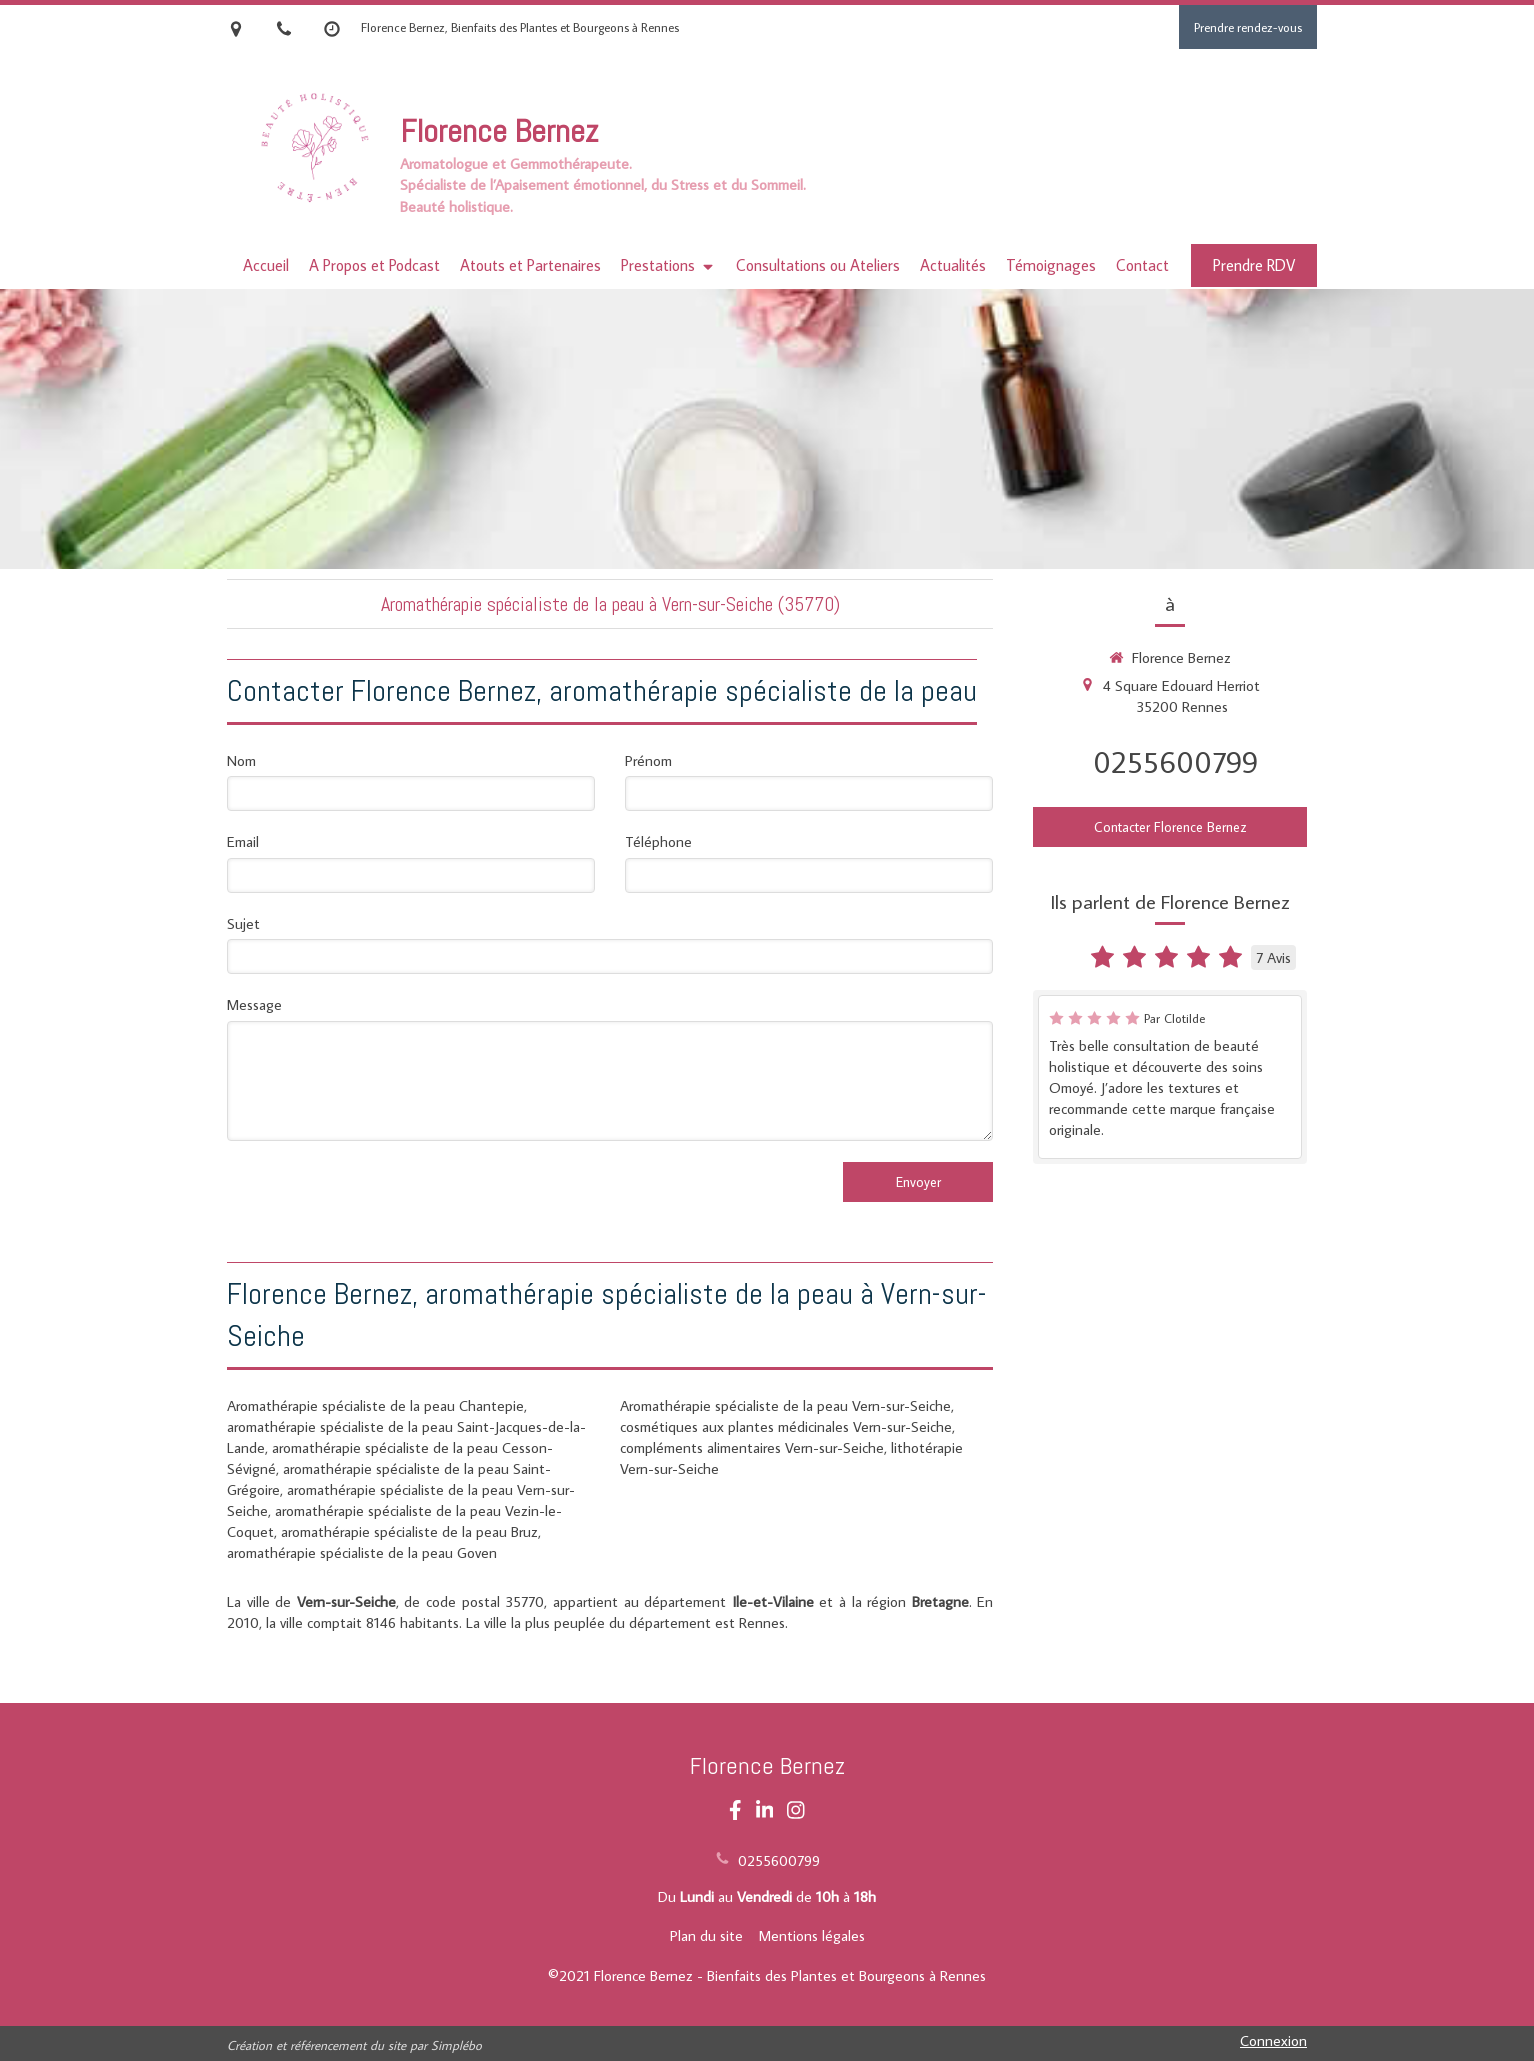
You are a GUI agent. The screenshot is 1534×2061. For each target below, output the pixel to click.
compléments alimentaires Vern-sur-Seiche (752, 1447)
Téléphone (658, 841)
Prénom (648, 760)
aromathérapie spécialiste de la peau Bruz (409, 1531)
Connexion (1273, 2040)
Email (243, 841)
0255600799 (1175, 761)
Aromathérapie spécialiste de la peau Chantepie (375, 1405)
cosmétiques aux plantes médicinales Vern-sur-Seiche (786, 1426)
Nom (241, 760)
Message (254, 1004)
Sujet (243, 923)
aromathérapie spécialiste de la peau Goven (362, 1552)
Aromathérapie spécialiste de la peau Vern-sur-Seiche (785, 1405)
